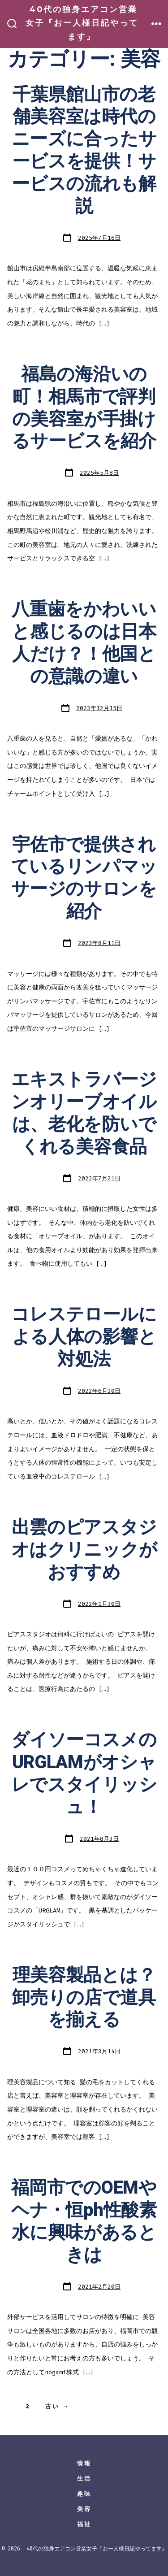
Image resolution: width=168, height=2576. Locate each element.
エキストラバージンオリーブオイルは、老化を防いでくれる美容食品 (83, 1113)
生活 (84, 2478)
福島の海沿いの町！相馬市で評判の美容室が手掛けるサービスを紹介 (84, 408)
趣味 (84, 2493)
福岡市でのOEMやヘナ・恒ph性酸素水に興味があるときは (83, 2221)
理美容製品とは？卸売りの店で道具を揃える (83, 1998)
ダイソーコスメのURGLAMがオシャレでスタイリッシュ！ (84, 1774)
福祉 (84, 2524)
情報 (84, 2463)
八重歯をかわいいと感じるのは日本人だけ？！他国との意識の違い (84, 643)
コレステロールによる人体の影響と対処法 (83, 1337)
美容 (84, 2509)
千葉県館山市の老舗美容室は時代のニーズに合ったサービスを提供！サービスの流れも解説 (84, 151)
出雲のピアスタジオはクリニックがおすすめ (84, 1550)
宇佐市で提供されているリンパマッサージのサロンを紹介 (84, 878)
